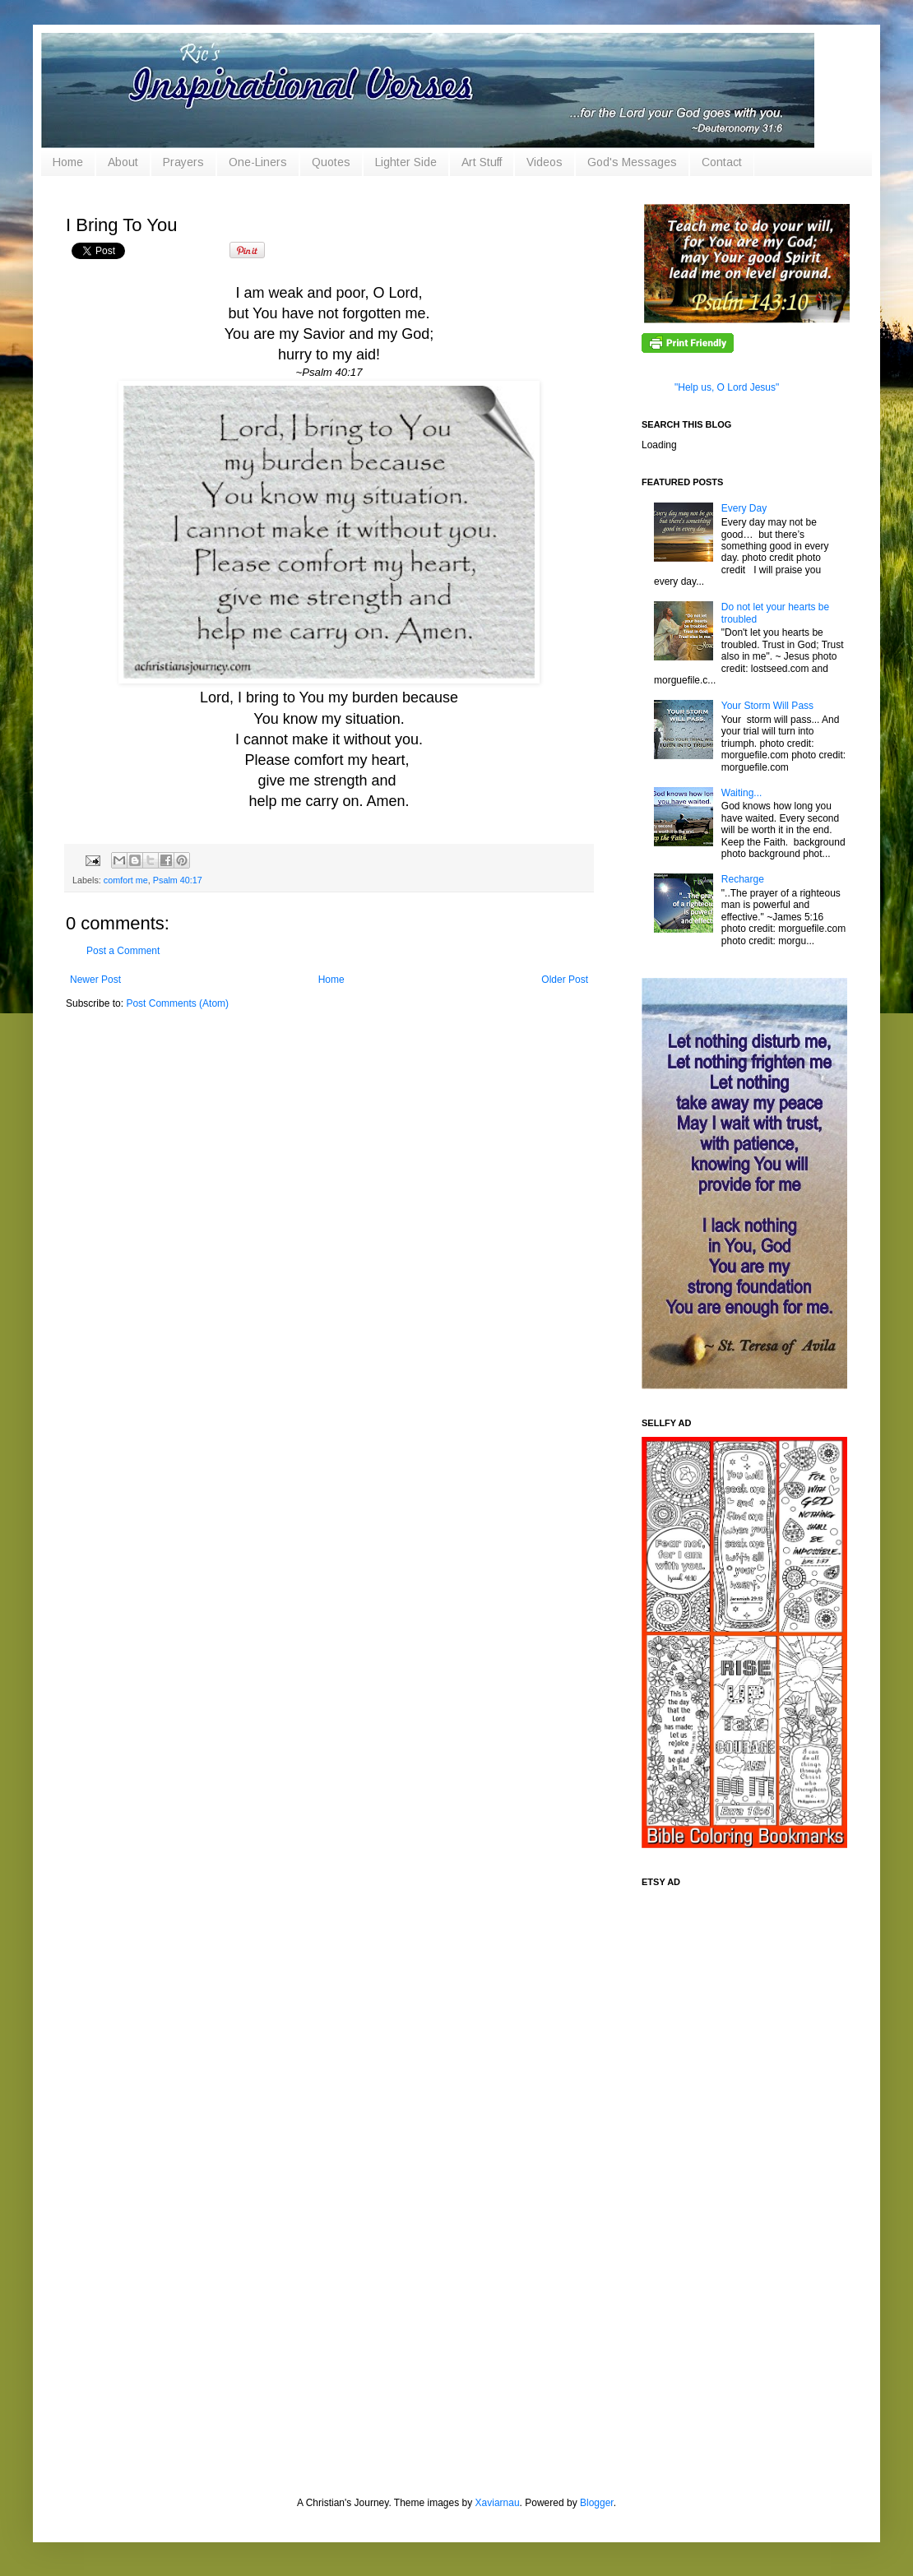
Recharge (742, 879)
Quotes (331, 162)
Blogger (597, 2503)
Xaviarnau (497, 2503)
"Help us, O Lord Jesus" (726, 387)
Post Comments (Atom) (177, 1003)
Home (68, 162)
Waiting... (741, 793)
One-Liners (258, 162)
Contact (722, 162)
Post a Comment (123, 951)
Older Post (564, 979)
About (123, 162)
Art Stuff (481, 162)
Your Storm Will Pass (767, 705)
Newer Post (95, 979)
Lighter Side (406, 162)
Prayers (183, 162)
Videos (544, 162)
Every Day (744, 508)
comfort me (126, 880)
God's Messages (632, 162)
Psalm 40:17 (177, 880)
